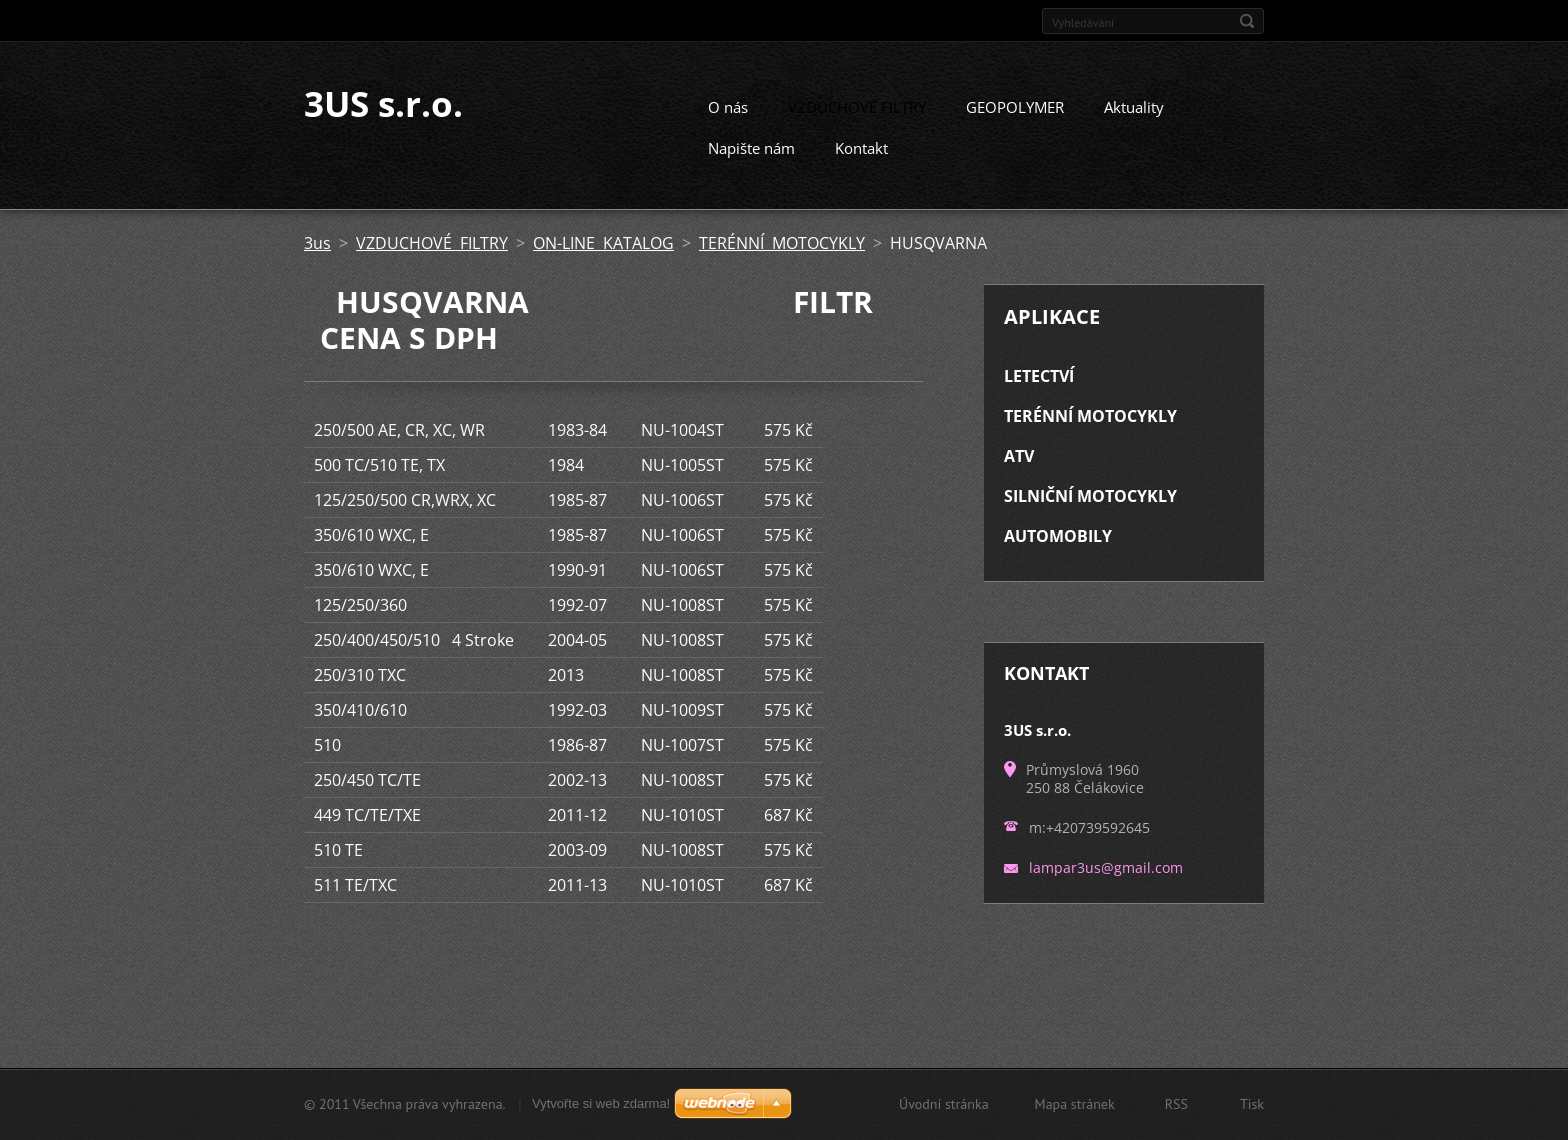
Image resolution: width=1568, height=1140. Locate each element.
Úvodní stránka (944, 1107)
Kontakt (861, 166)
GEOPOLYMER (1015, 125)
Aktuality (1134, 125)
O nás (728, 125)
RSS (1176, 1107)
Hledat (1247, 21)
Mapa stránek (1075, 1107)
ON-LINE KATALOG (603, 261)
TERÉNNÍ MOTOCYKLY (782, 261)
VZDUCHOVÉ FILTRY (857, 125)
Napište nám (751, 166)
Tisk (1252, 1107)
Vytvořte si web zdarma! (601, 1106)
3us (317, 261)
